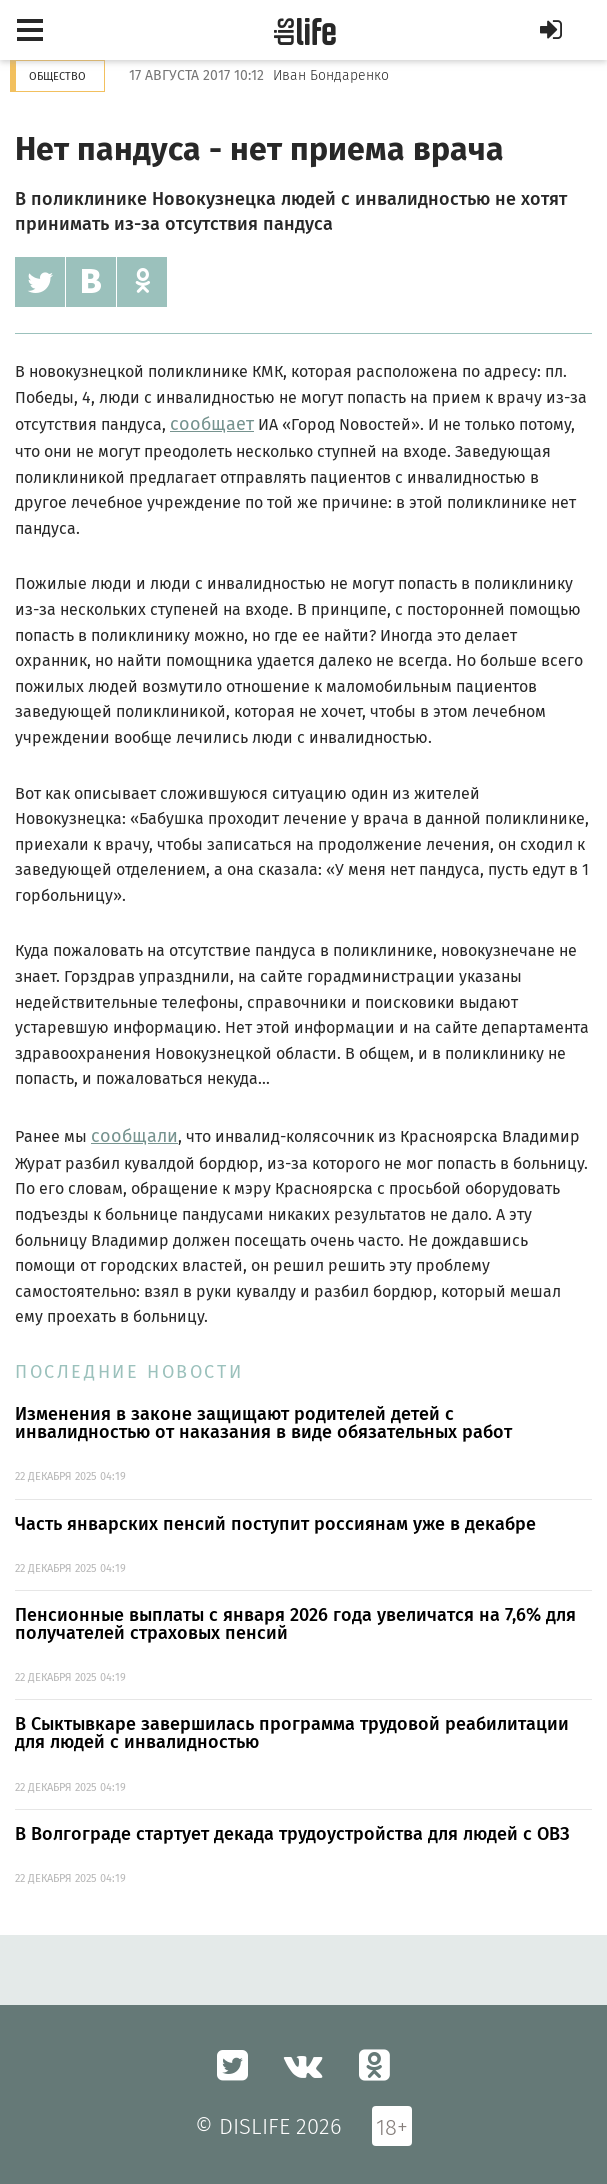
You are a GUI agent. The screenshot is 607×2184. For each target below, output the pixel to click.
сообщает (212, 424)
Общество (57, 76)
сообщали (134, 1136)
